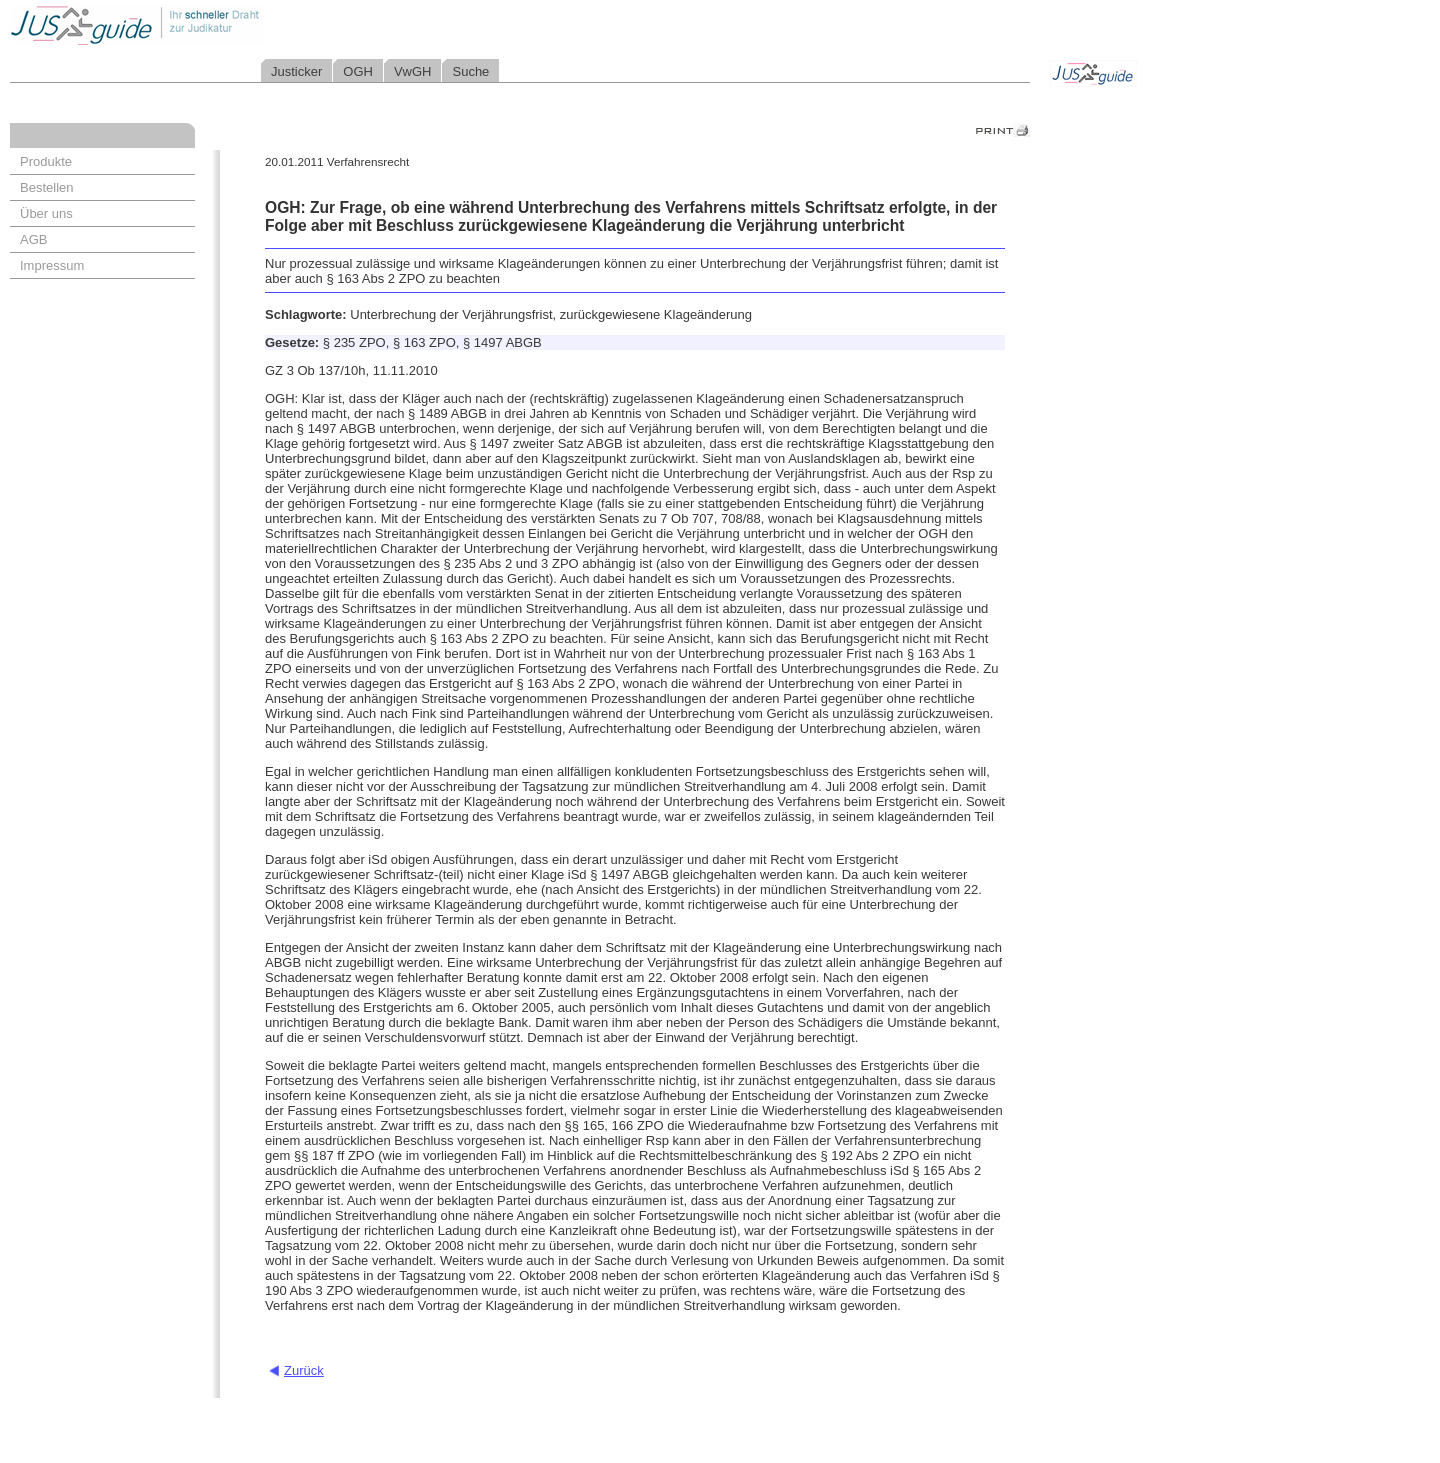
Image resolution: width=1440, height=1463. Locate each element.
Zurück (304, 1370)
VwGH (413, 71)
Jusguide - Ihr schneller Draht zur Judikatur (201, 24)
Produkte (46, 161)
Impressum (52, 265)
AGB (33, 239)
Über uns (46, 213)
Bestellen (46, 187)
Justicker (296, 71)
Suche (470, 71)
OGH (358, 71)
